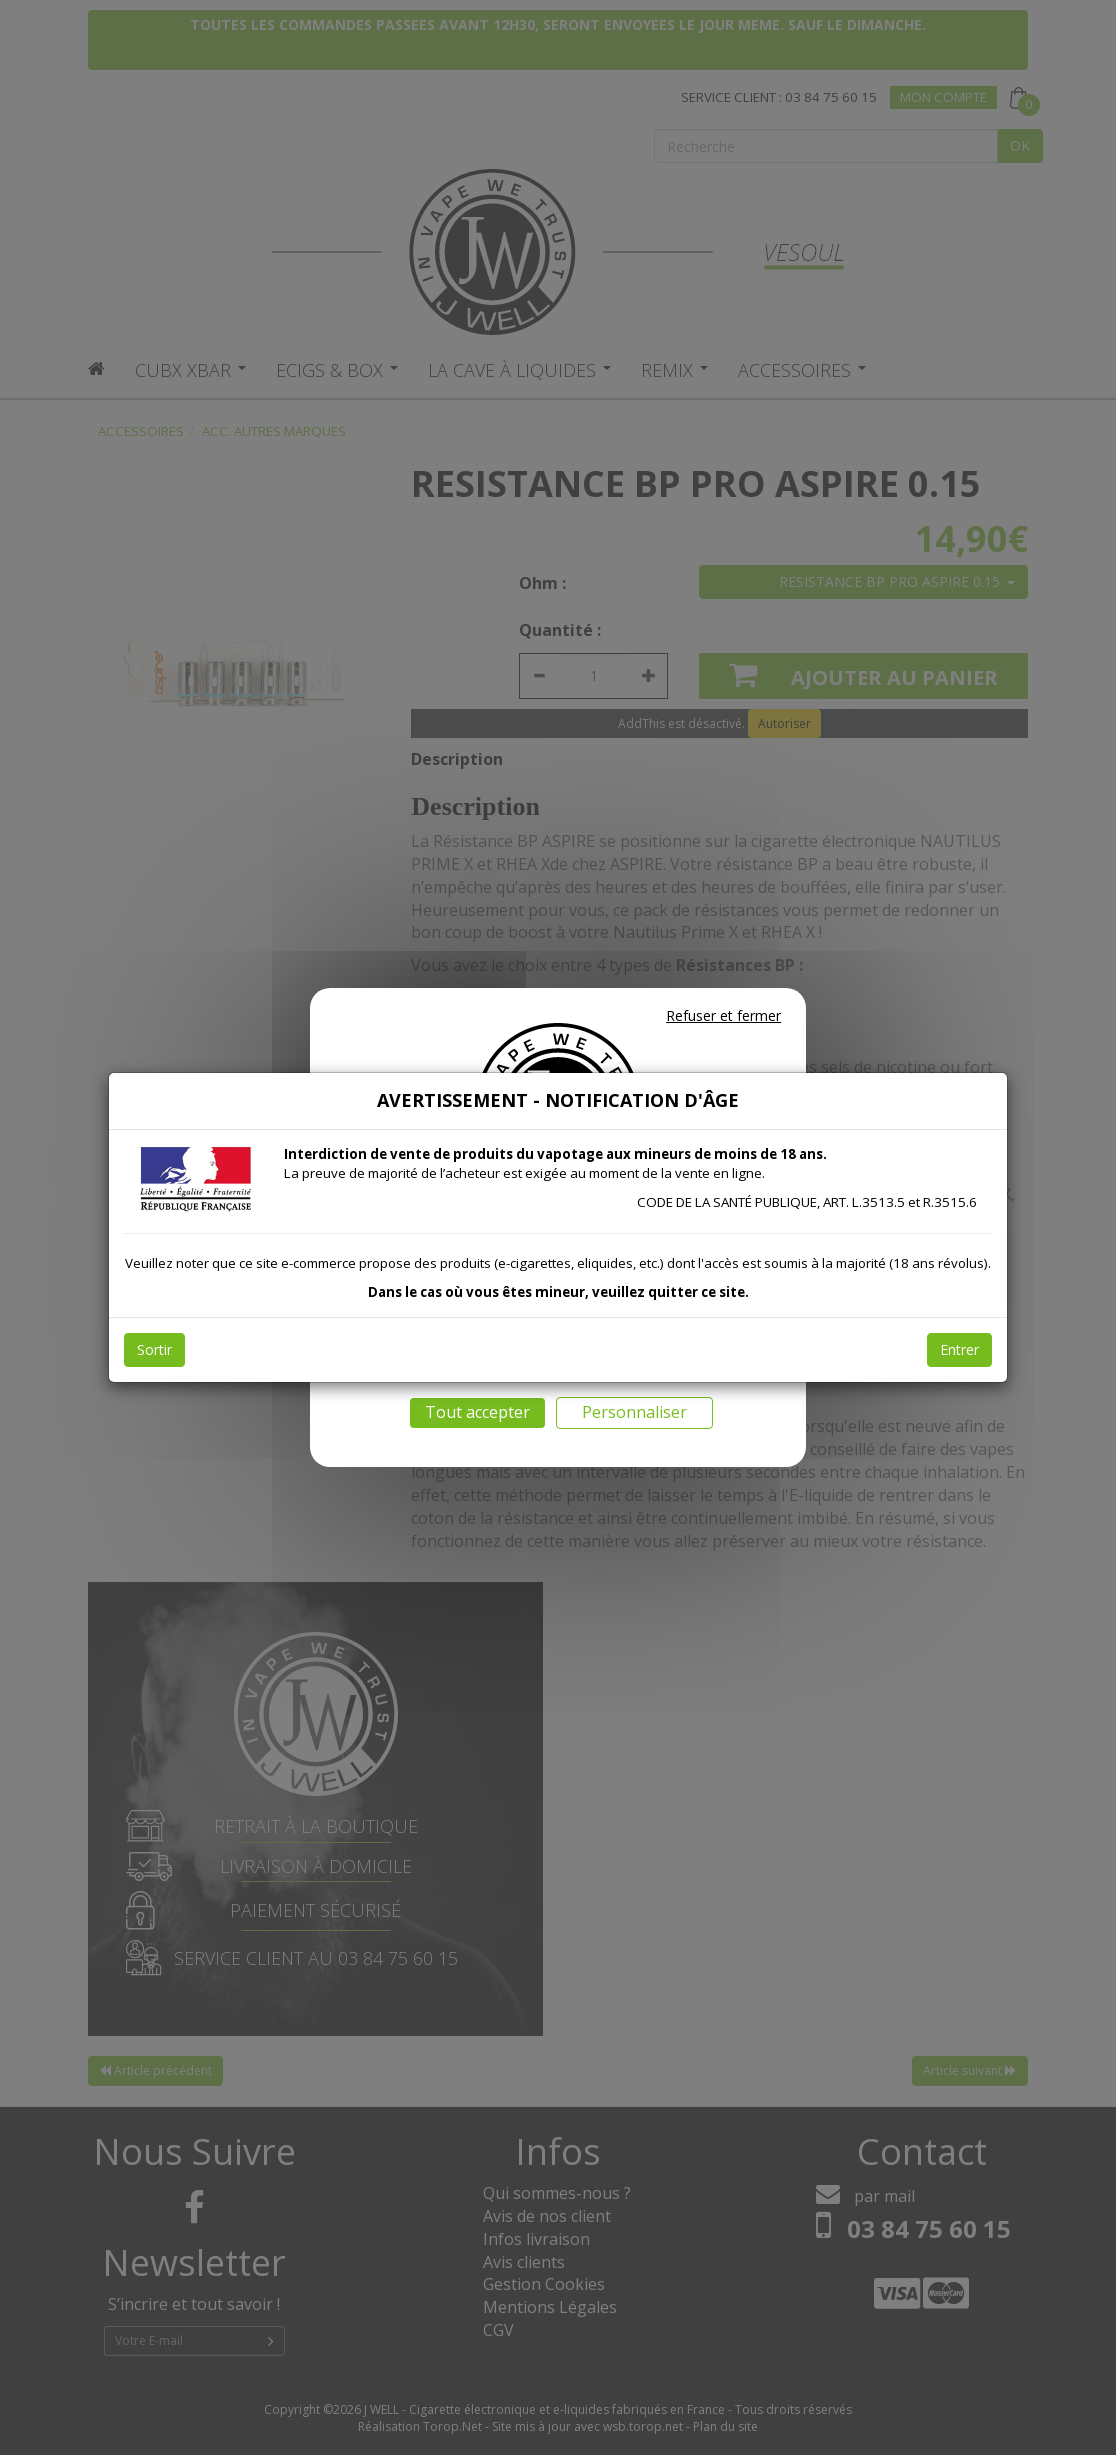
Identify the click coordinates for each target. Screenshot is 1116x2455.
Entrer (959, 1349)
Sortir (154, 1349)
